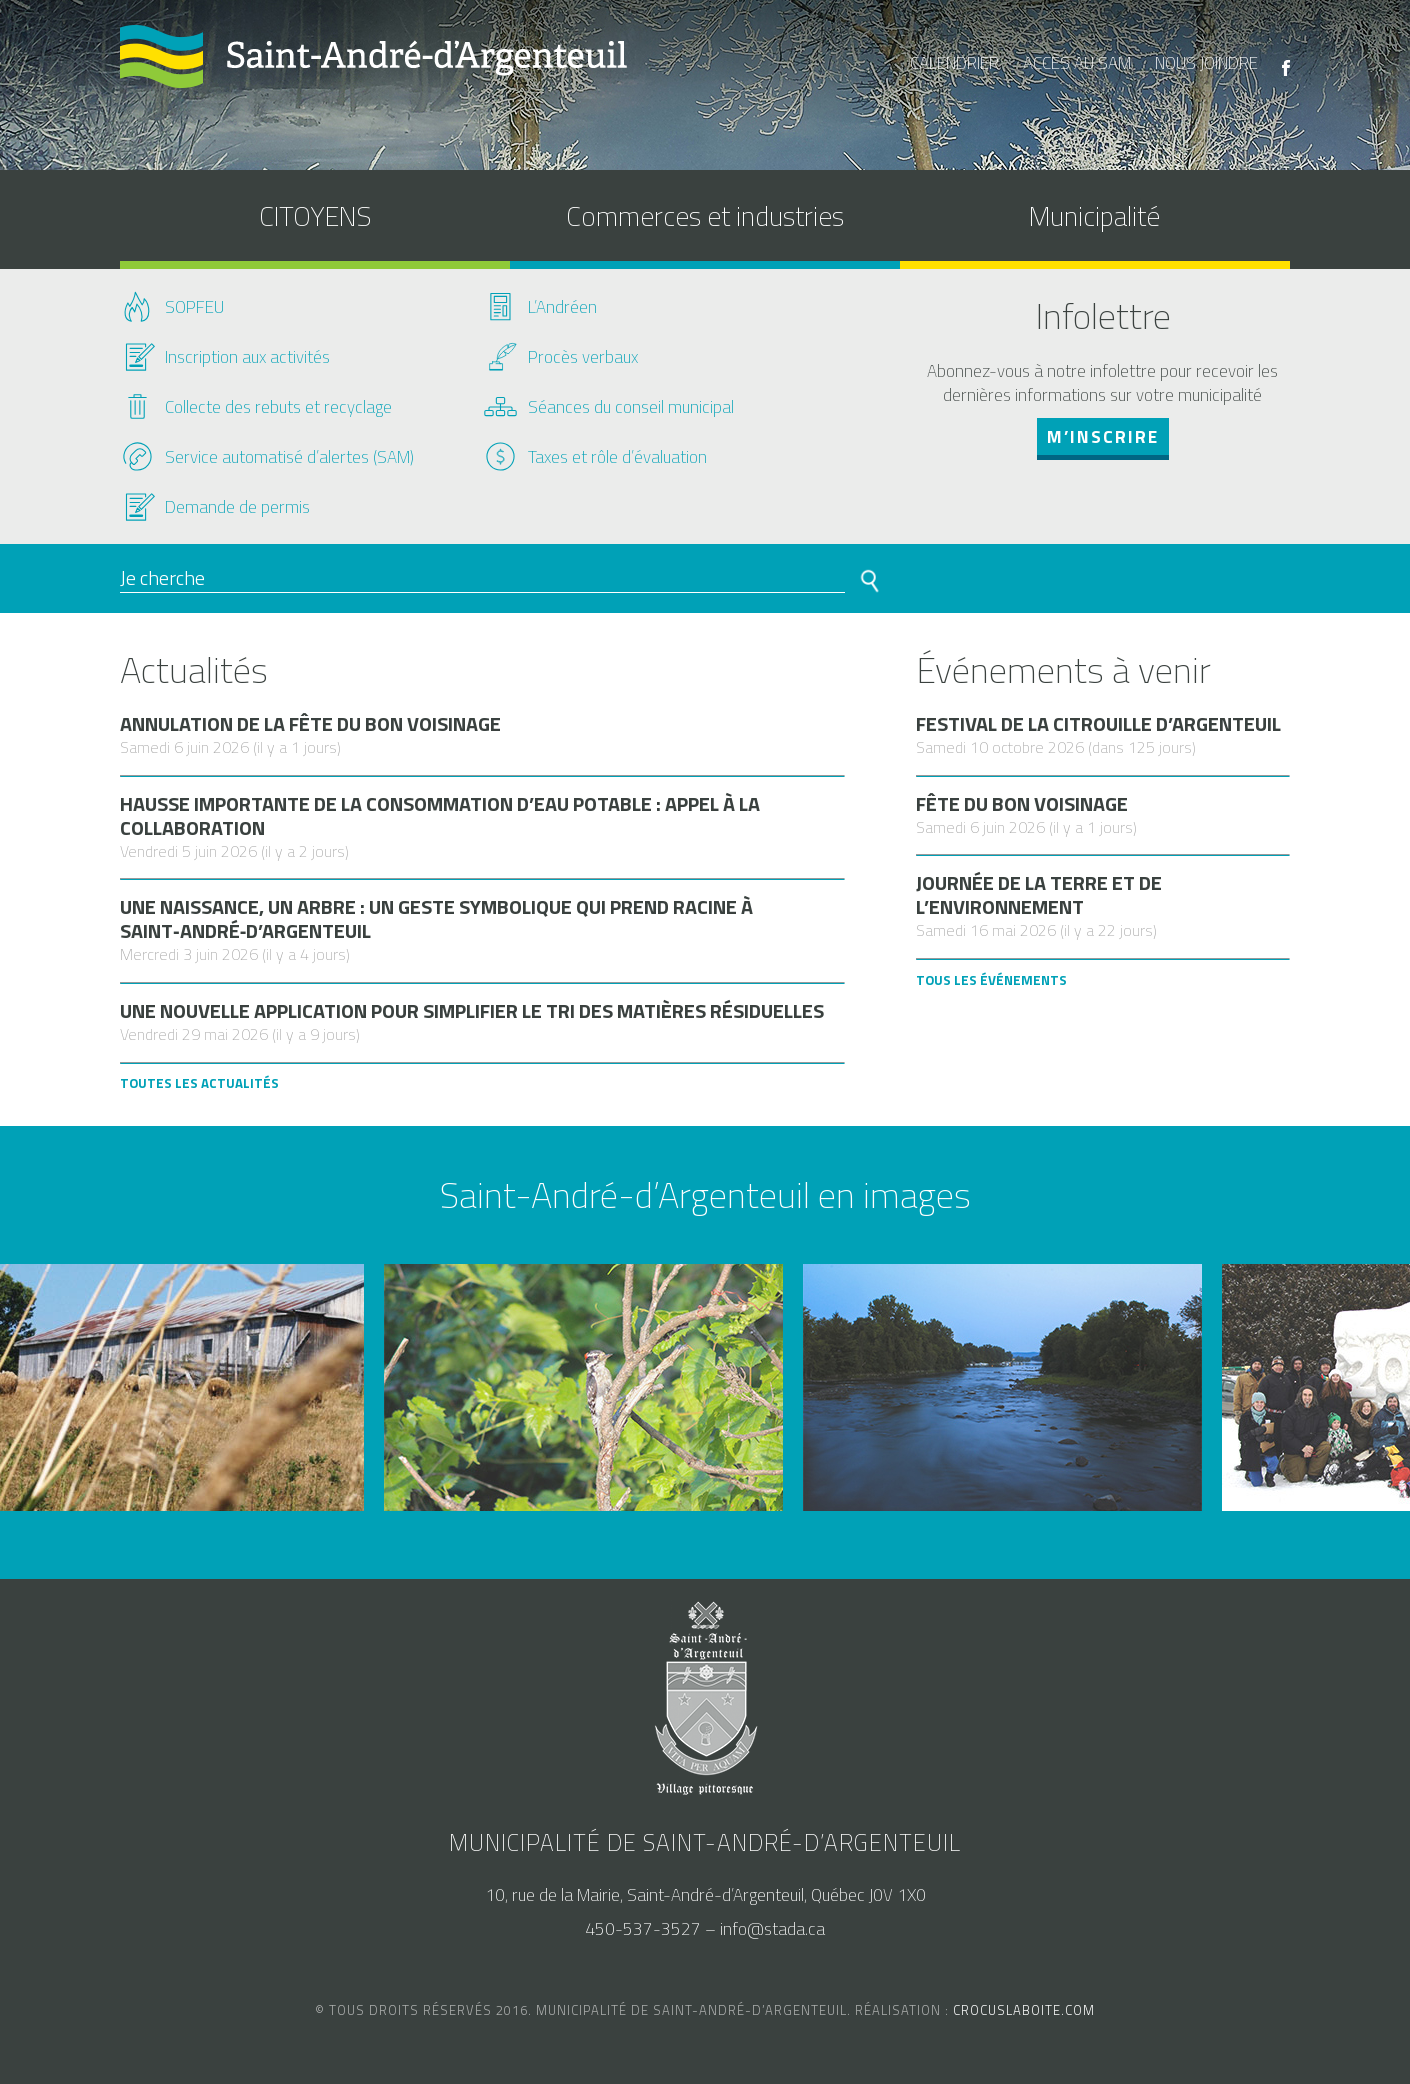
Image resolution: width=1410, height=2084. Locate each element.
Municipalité (1094, 215)
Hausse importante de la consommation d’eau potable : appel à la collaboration (440, 816)
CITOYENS (315, 215)
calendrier (954, 63)
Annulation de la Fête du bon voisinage (310, 724)
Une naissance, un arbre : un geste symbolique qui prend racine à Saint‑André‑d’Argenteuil (436, 919)
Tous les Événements (991, 980)
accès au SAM (1077, 63)
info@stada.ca (772, 1929)
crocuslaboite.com (1024, 2010)
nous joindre (1206, 63)
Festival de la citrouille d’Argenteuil (1098, 724)
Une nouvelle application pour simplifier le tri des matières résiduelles (472, 1011)
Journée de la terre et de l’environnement (1039, 895)
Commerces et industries (705, 215)
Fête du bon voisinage (1022, 804)
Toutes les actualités (199, 1083)
